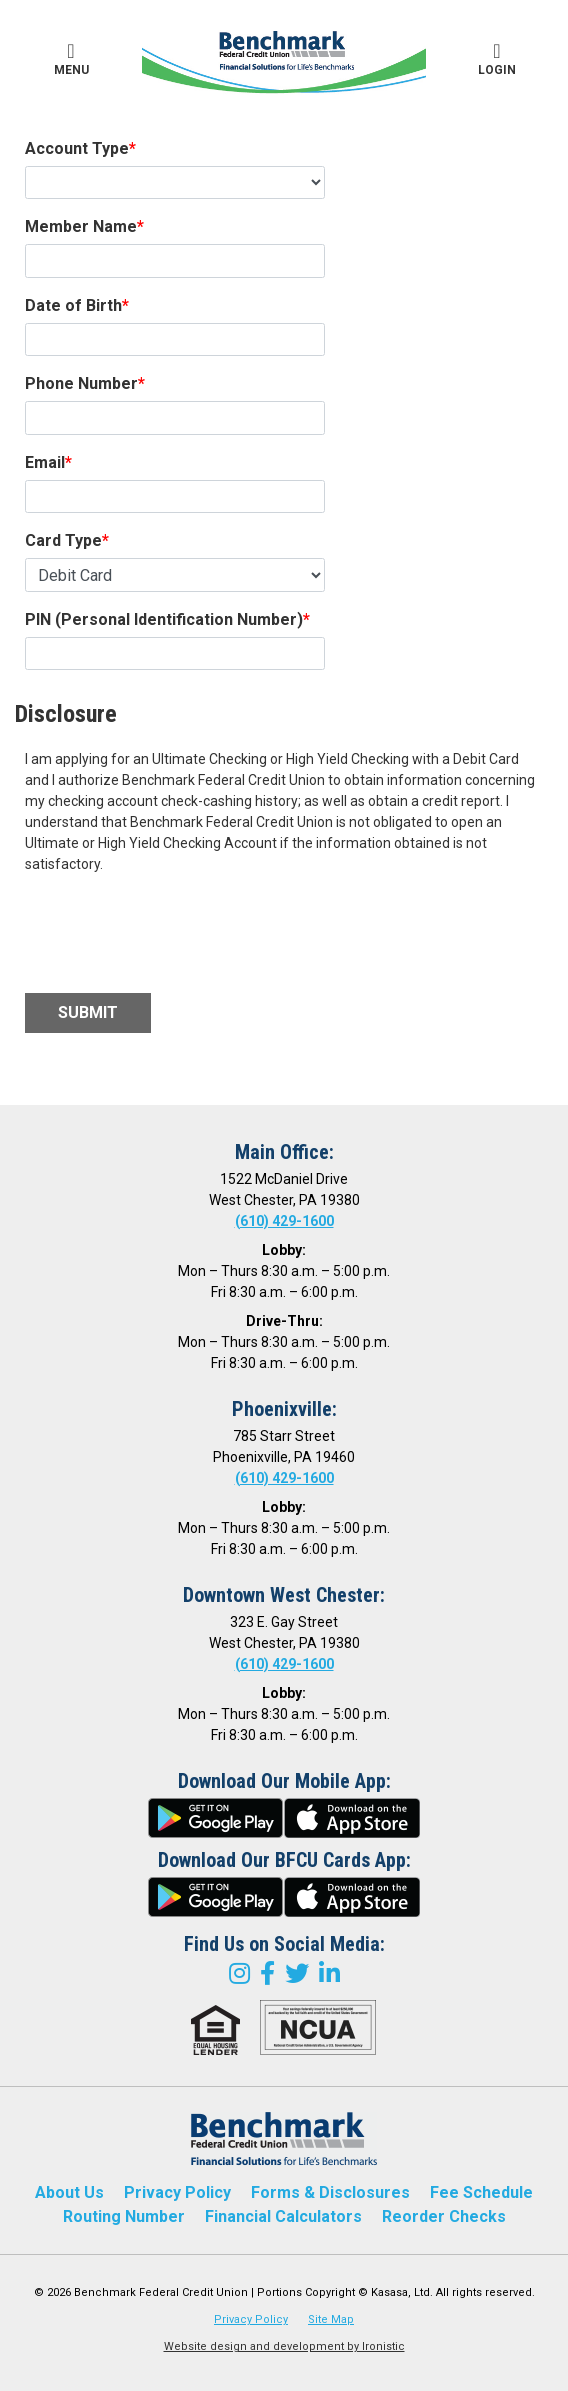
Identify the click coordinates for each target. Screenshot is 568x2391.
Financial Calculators (283, 2216)
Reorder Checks (444, 2216)
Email (45, 462)
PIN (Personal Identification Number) (164, 619)
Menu (71, 59)
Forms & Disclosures (330, 2192)
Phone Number (81, 383)
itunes (352, 1818)
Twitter (297, 1973)
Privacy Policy (177, 2192)
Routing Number (124, 2216)
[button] (71, 60)
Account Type (77, 148)
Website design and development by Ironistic (284, 2346)
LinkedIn (329, 1973)
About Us (69, 2192)
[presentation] (177, 934)
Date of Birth (73, 305)
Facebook (267, 1973)
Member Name (81, 226)
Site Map (331, 2319)
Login (497, 59)
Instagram (239, 1973)
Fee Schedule (481, 2192)
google (216, 1818)
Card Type (63, 540)
